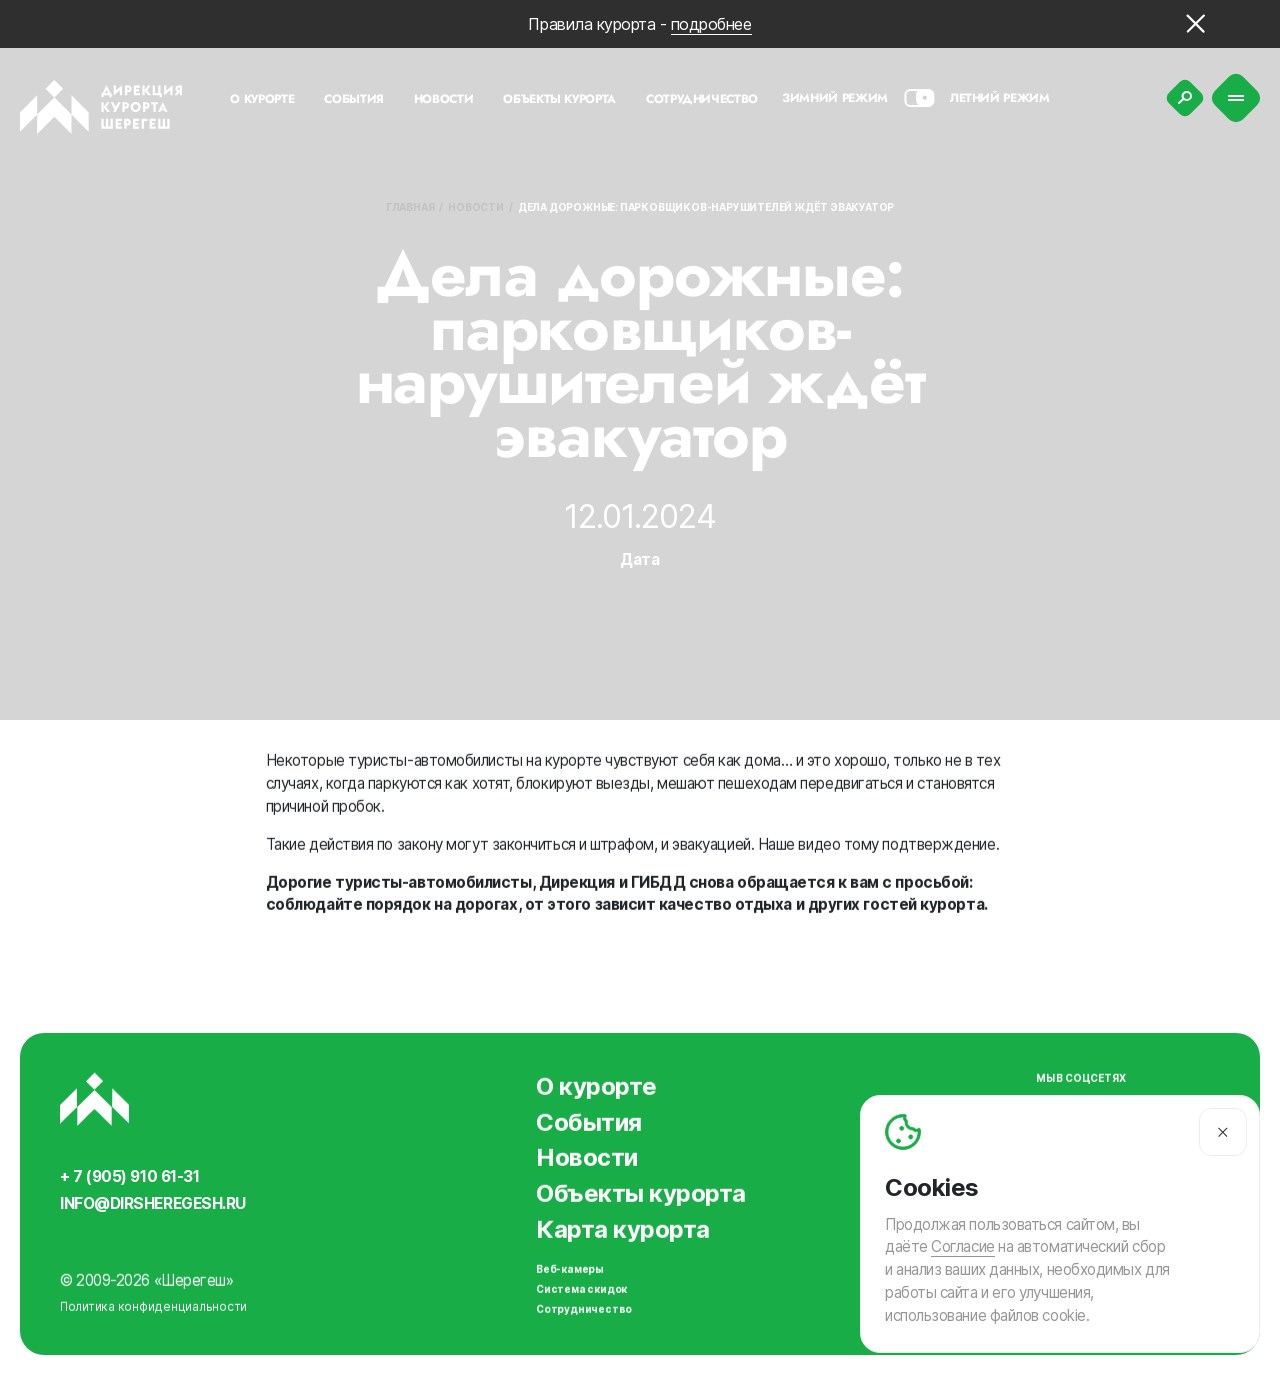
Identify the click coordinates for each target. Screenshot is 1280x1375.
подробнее (711, 24)
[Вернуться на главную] (101, 107)
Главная (410, 207)
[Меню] (1236, 98)
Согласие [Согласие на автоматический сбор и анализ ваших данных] (962, 1247)
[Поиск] (1185, 98)
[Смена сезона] (919, 98)
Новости (476, 207)
